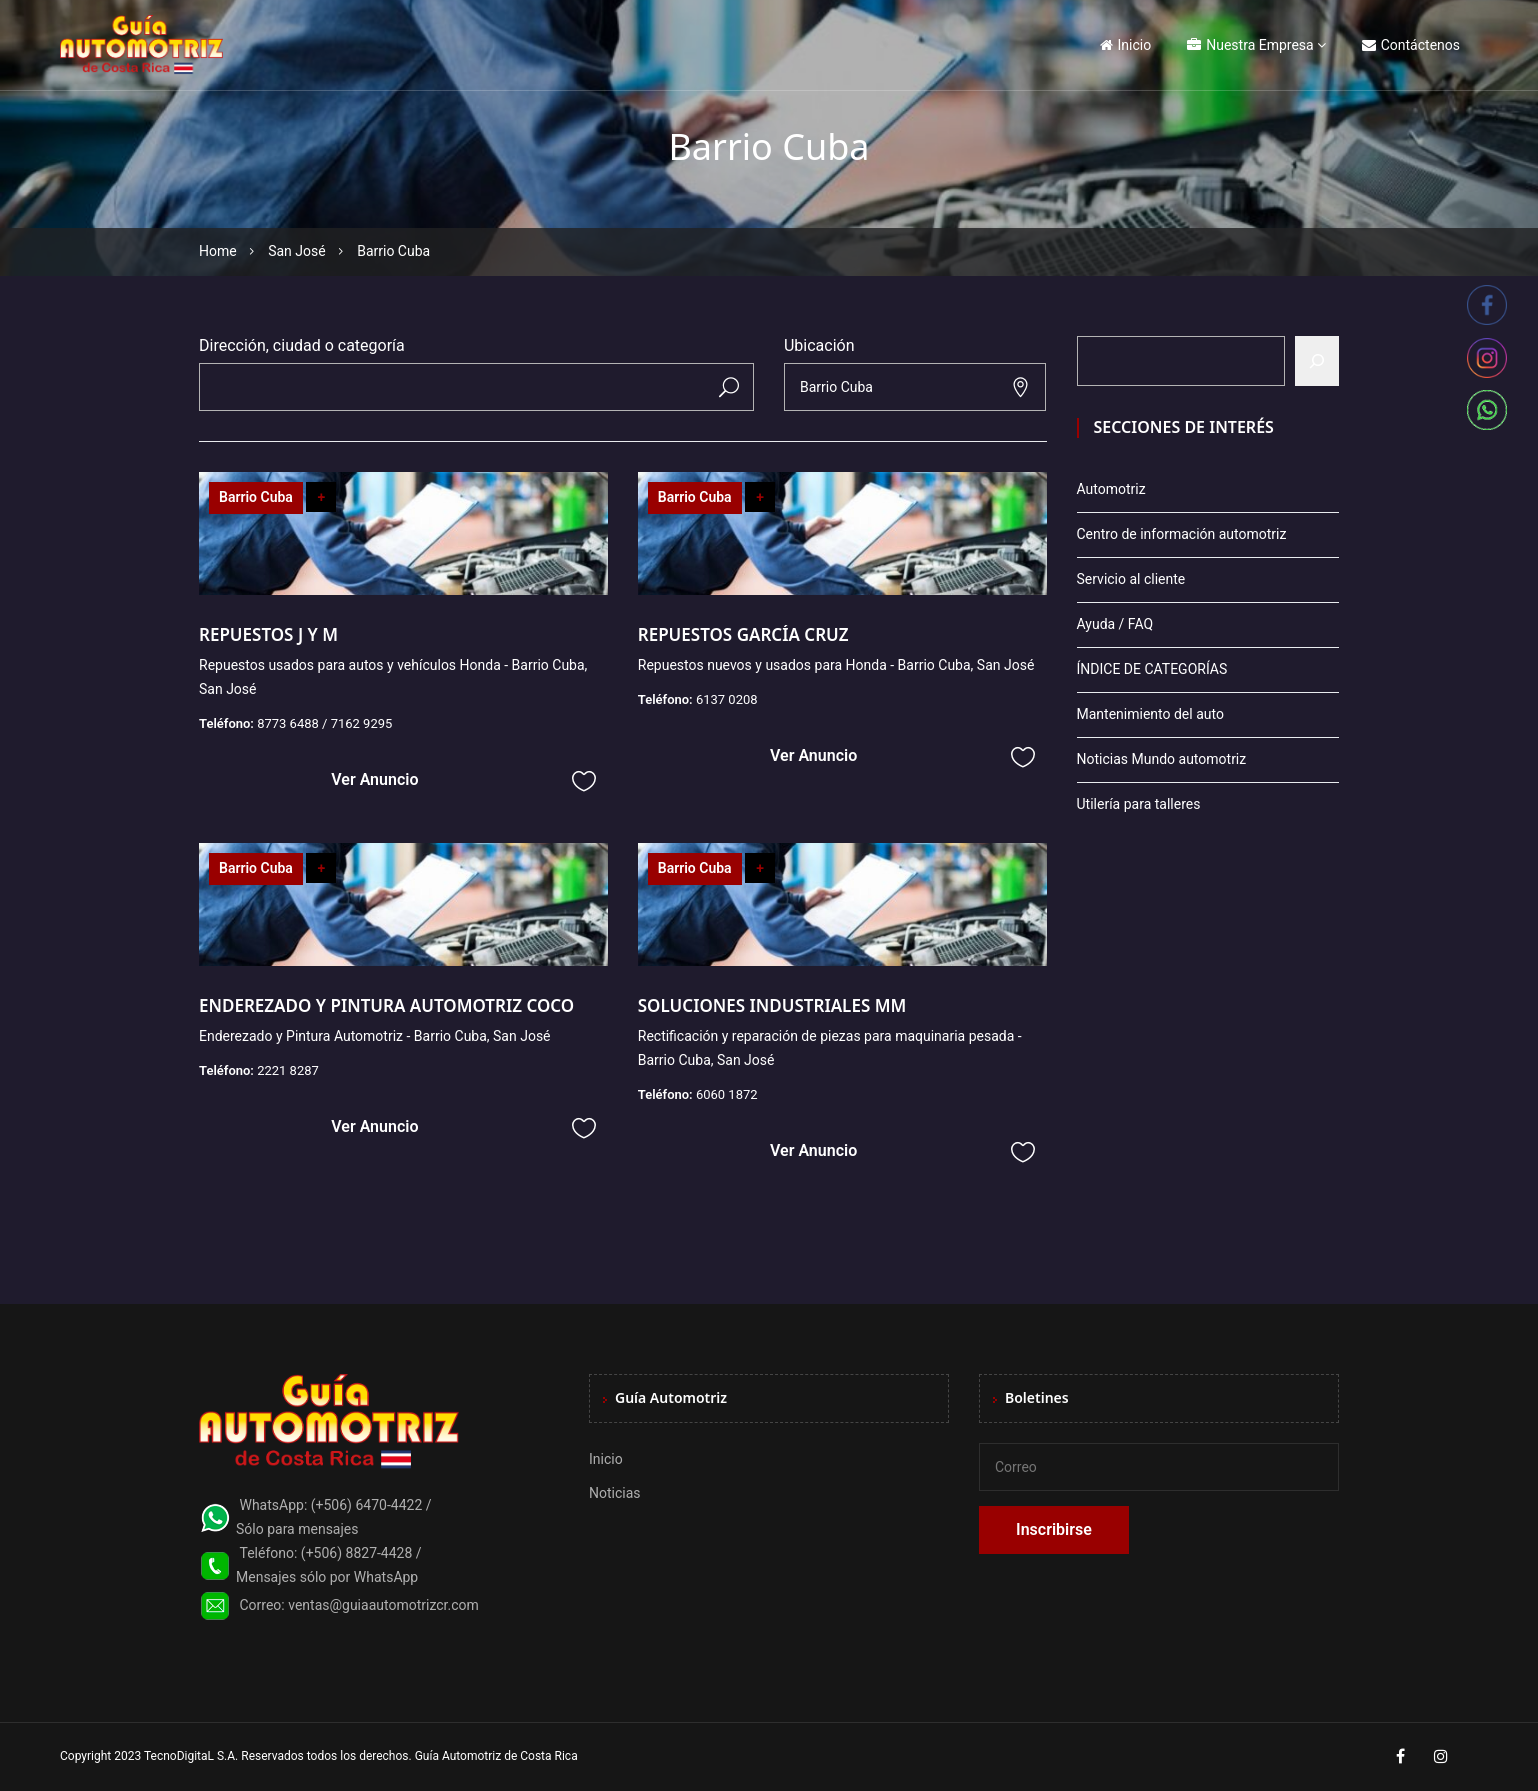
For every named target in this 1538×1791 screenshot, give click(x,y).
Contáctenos (1411, 45)
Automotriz (1111, 489)
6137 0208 (727, 699)
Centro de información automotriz (1182, 534)
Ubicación (819, 345)
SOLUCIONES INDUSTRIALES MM (772, 1005)
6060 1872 (727, 1094)
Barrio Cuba (256, 497)
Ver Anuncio (374, 779)
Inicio (1126, 45)
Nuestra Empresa (1250, 45)
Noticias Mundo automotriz (1162, 759)
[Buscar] (1317, 361)
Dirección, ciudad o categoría (302, 345)
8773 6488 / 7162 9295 (324, 723)
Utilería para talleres (1139, 804)
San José (297, 251)
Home (218, 251)
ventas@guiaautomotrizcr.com (383, 1605)
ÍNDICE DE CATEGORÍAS (1152, 669)
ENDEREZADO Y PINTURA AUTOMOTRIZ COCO (386, 1005)
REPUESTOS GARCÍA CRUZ (743, 634)
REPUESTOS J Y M (268, 634)
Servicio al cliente (1131, 579)
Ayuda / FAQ (1115, 624)
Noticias (615, 1493)
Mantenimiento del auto (1150, 714)
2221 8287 (288, 1070)
